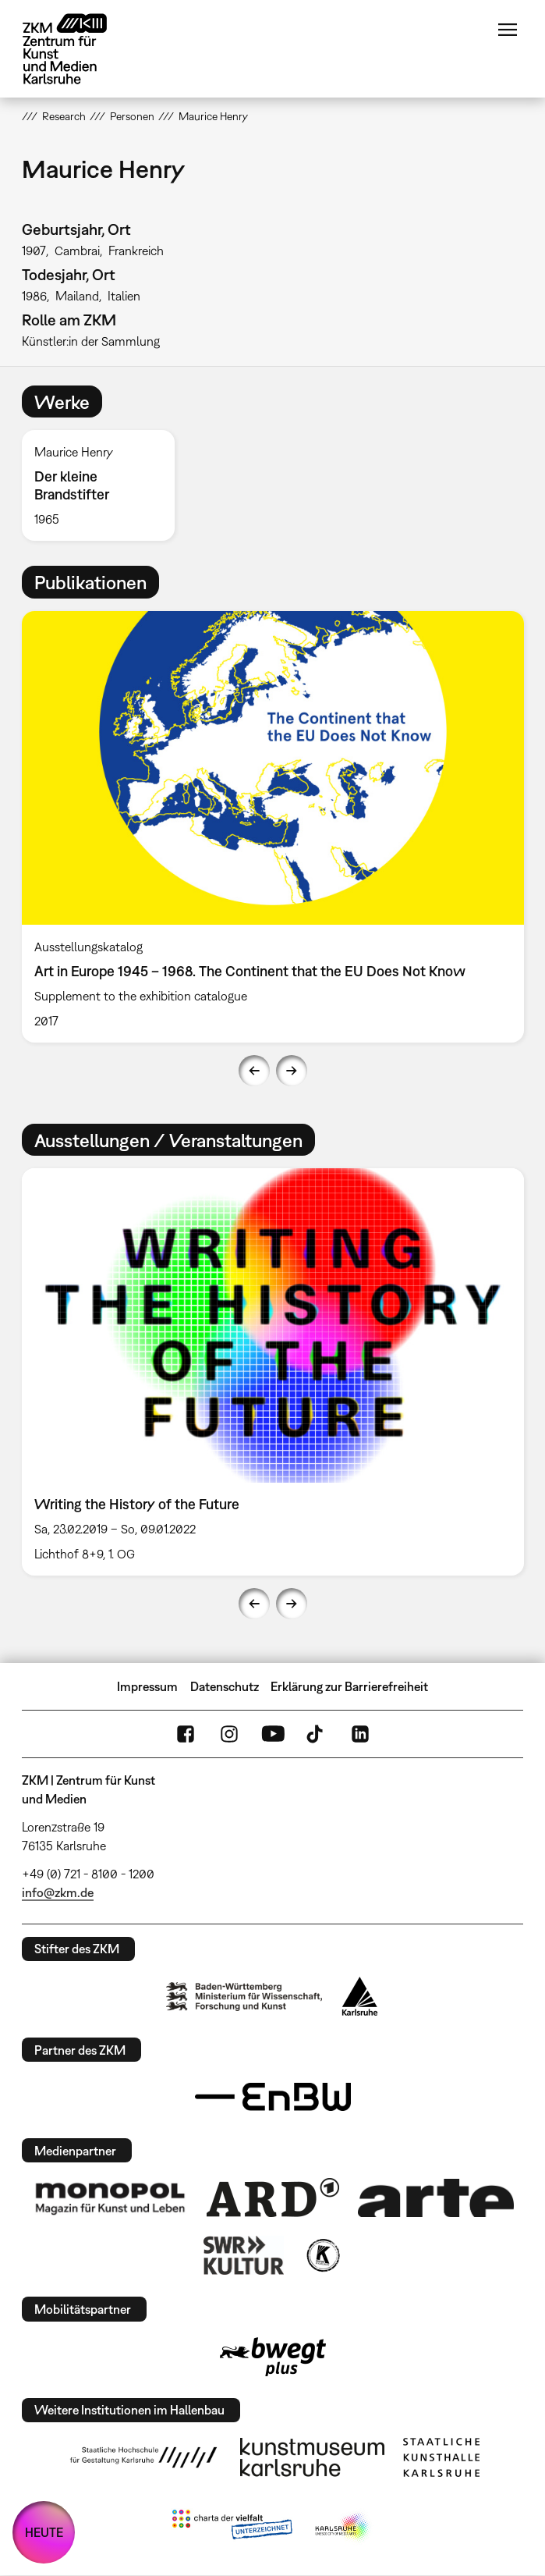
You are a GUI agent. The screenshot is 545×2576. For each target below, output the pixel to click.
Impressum (147, 1686)
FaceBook (185, 1734)
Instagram (229, 1734)
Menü (507, 29)
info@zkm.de (58, 1892)
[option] (104, 485)
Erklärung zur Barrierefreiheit (349, 1686)
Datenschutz (224, 1686)
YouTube (272, 1734)
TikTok (316, 1734)
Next (291, 1070)
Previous (254, 1070)
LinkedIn (360, 1734)
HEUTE (44, 2532)
